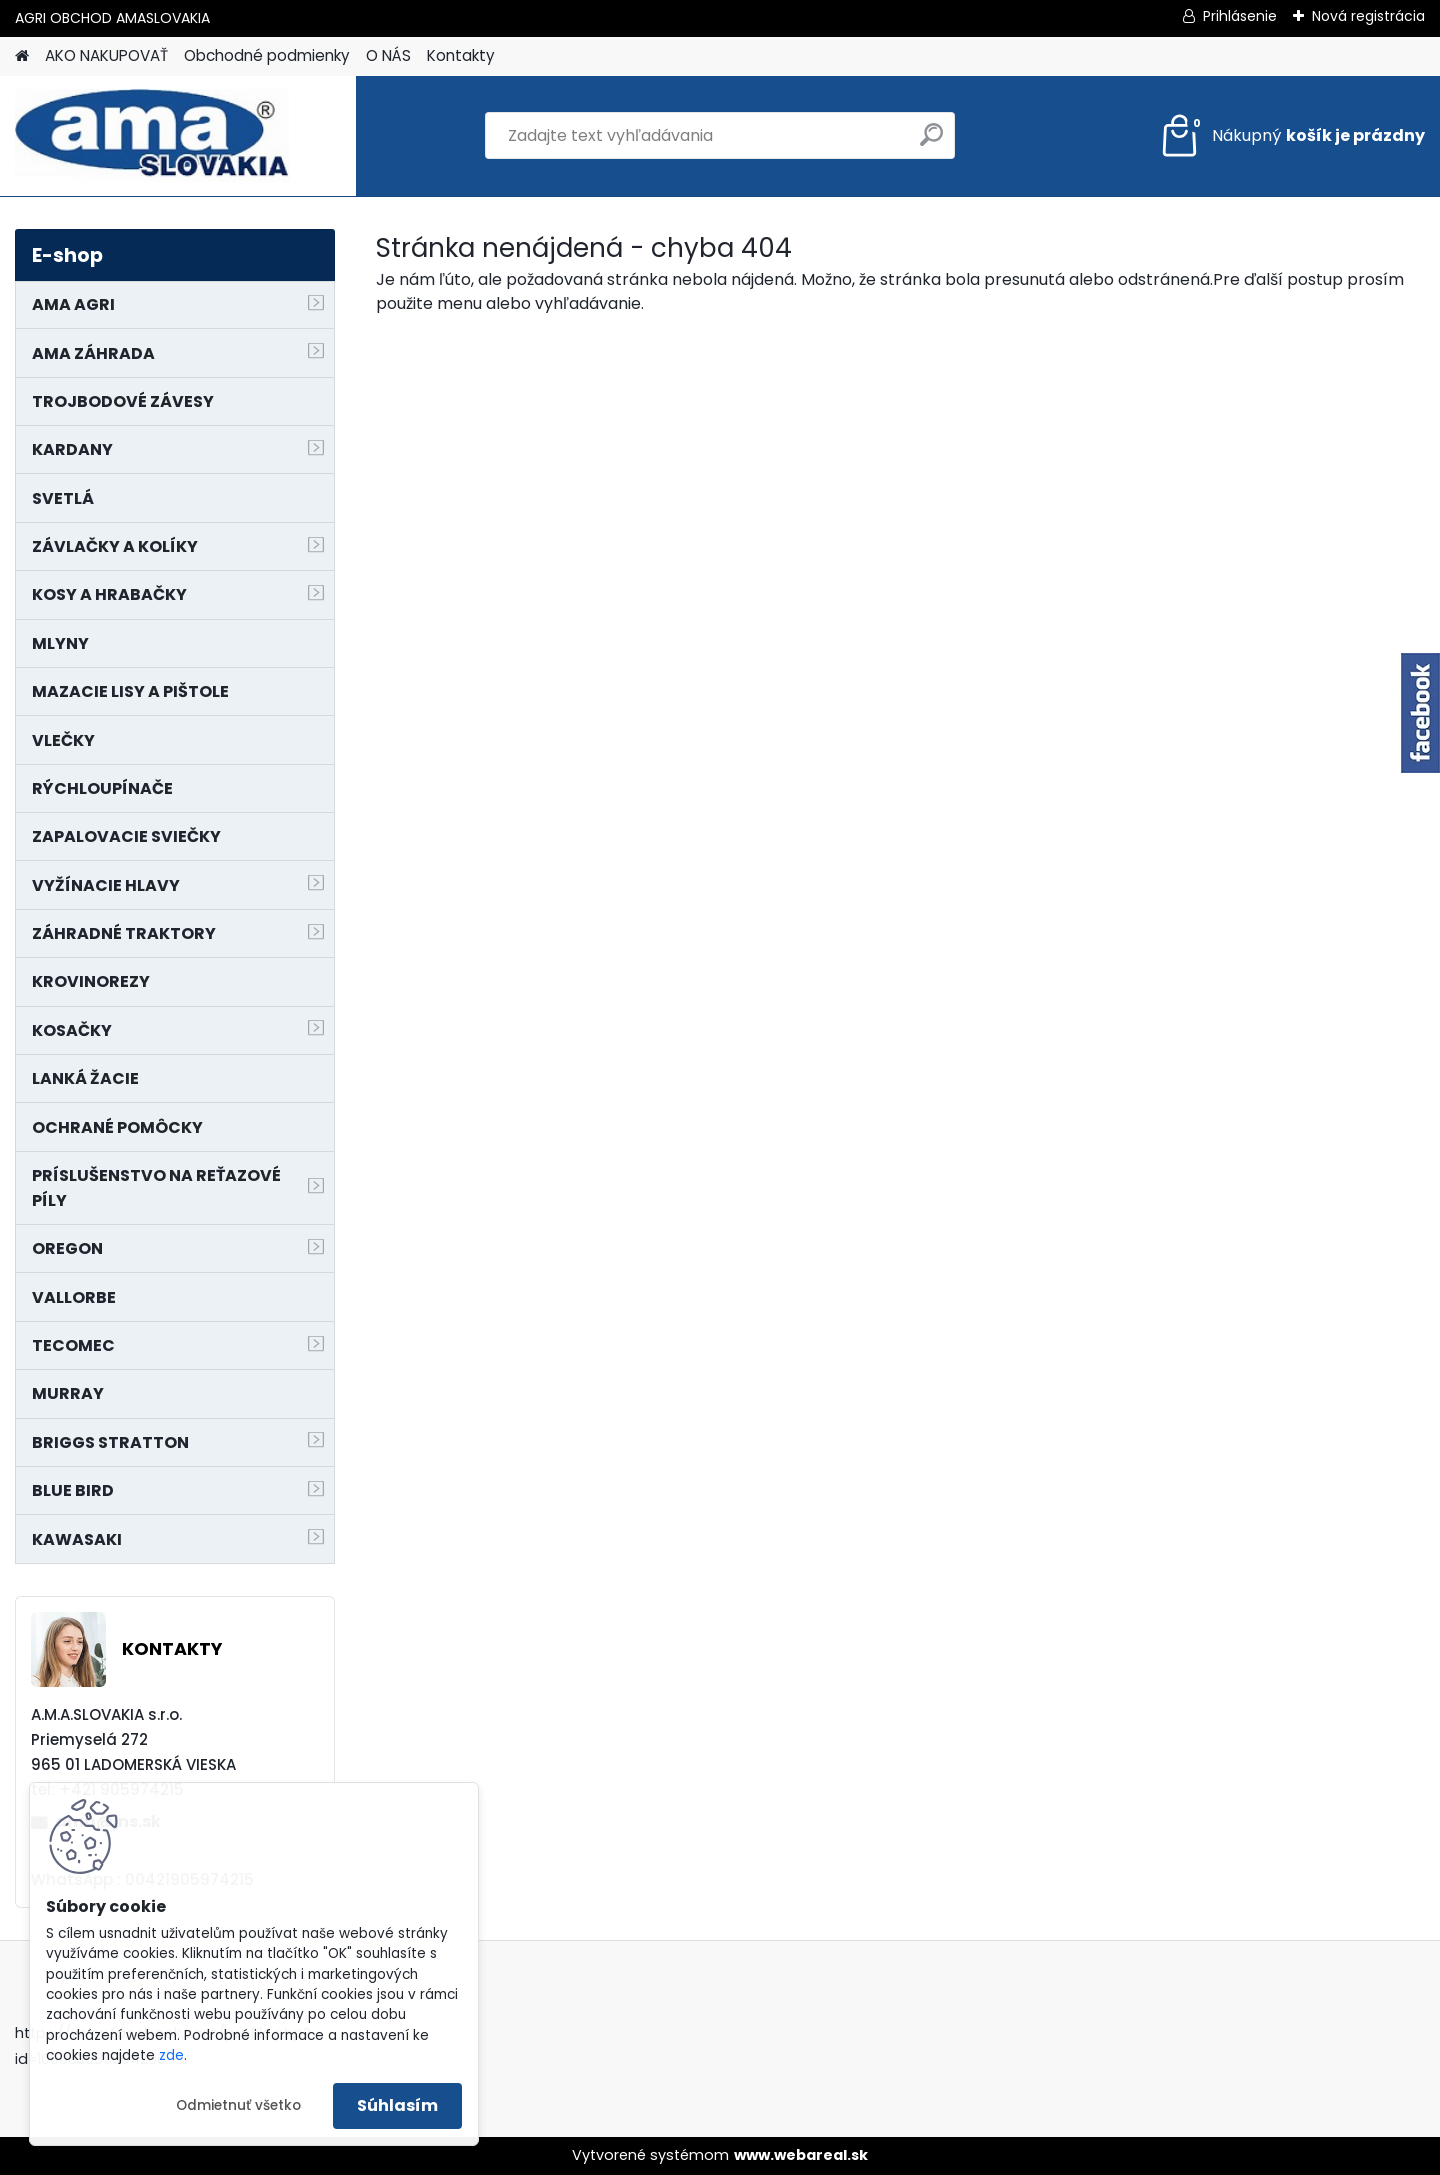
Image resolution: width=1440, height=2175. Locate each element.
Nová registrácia (1368, 16)
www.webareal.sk (801, 2155)
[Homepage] (22, 56)
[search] (931, 142)
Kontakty (461, 55)
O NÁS (388, 55)
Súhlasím (397, 2105)
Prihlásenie (1240, 16)
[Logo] (152, 136)
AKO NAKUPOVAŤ (106, 55)
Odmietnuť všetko (238, 2105)
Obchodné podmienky (267, 55)
